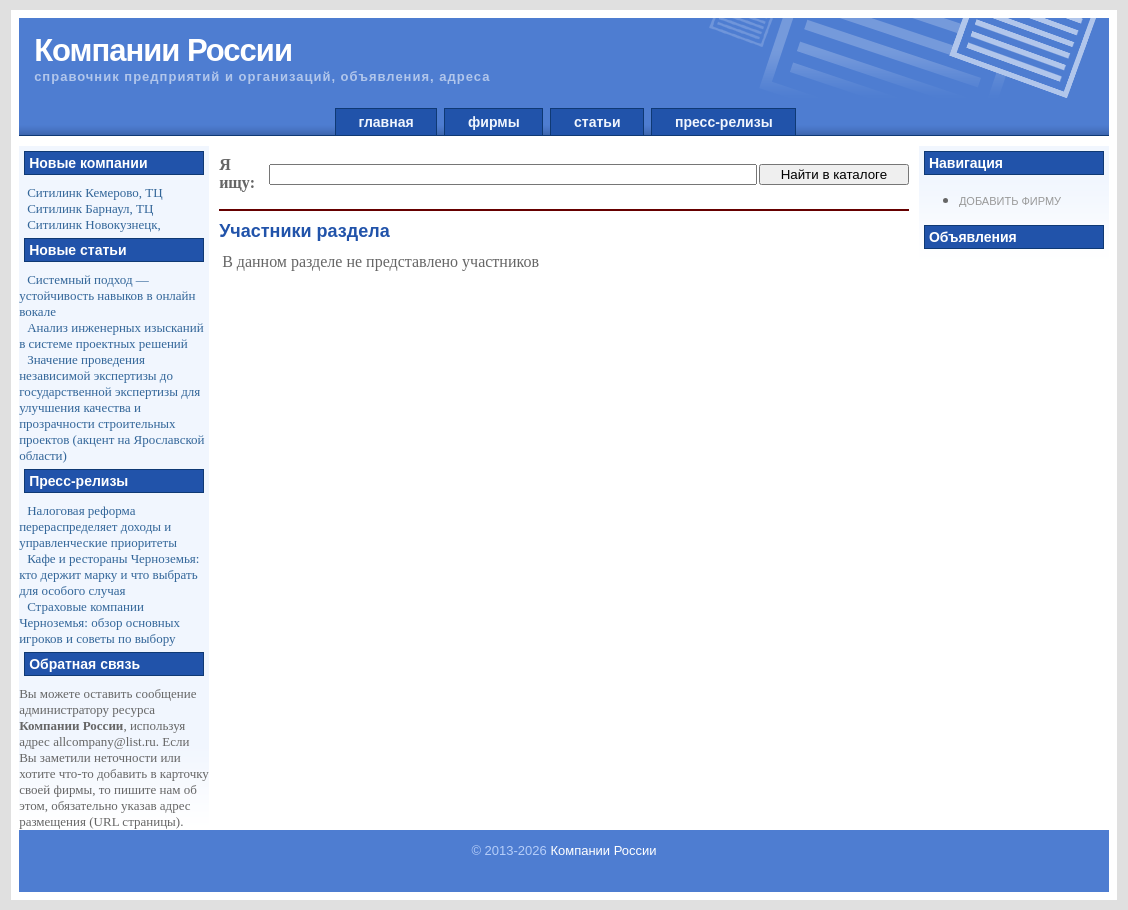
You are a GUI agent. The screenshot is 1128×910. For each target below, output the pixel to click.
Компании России (603, 850)
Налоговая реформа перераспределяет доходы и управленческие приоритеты (98, 526)
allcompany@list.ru (104, 741)
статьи (597, 122)
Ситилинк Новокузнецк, (94, 224)
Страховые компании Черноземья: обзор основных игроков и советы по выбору (99, 622)
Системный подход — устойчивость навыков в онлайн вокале (107, 295)
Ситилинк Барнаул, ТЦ (90, 208)
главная (386, 122)
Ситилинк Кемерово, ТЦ (95, 192)
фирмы (493, 122)
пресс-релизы (723, 122)
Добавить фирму (1010, 201)
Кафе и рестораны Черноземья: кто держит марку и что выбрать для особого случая (109, 574)
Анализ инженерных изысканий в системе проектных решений (111, 335)
